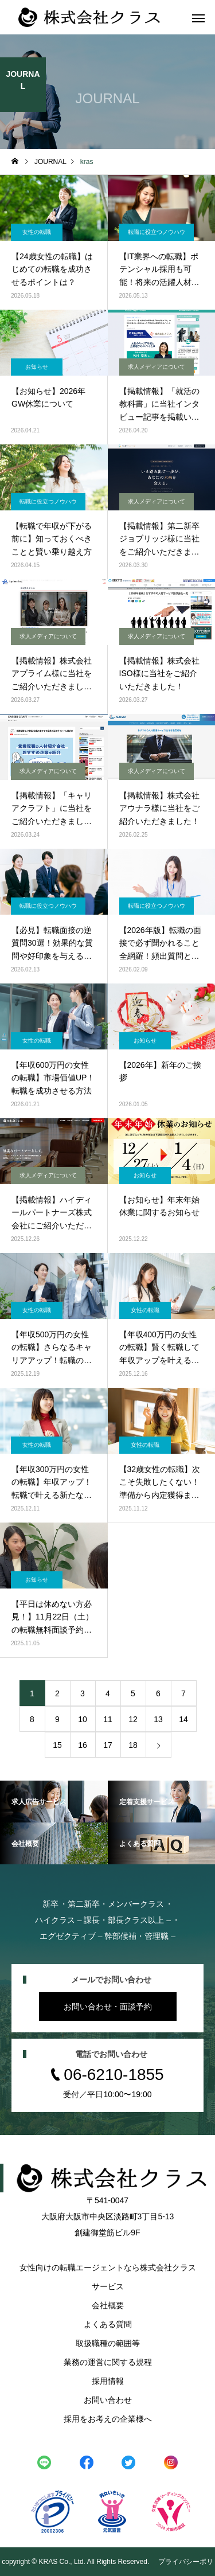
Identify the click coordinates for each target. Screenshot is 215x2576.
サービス (108, 2286)
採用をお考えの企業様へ (108, 2418)
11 (107, 1719)
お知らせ (36, 367)
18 (133, 1745)
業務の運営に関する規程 (108, 2362)
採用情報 (108, 2381)
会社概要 (108, 2305)
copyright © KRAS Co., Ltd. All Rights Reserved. (76, 2562)
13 (158, 1719)
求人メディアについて (156, 367)
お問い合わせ (108, 2400)
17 (107, 1745)
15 (57, 1745)
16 (82, 1745)
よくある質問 (108, 2324)
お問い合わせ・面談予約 (108, 2006)
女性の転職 (36, 232)
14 (183, 1719)
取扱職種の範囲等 (108, 2343)
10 (82, 1719)
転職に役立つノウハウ (156, 232)
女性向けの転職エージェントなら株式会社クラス (107, 2267)
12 (133, 1719)
